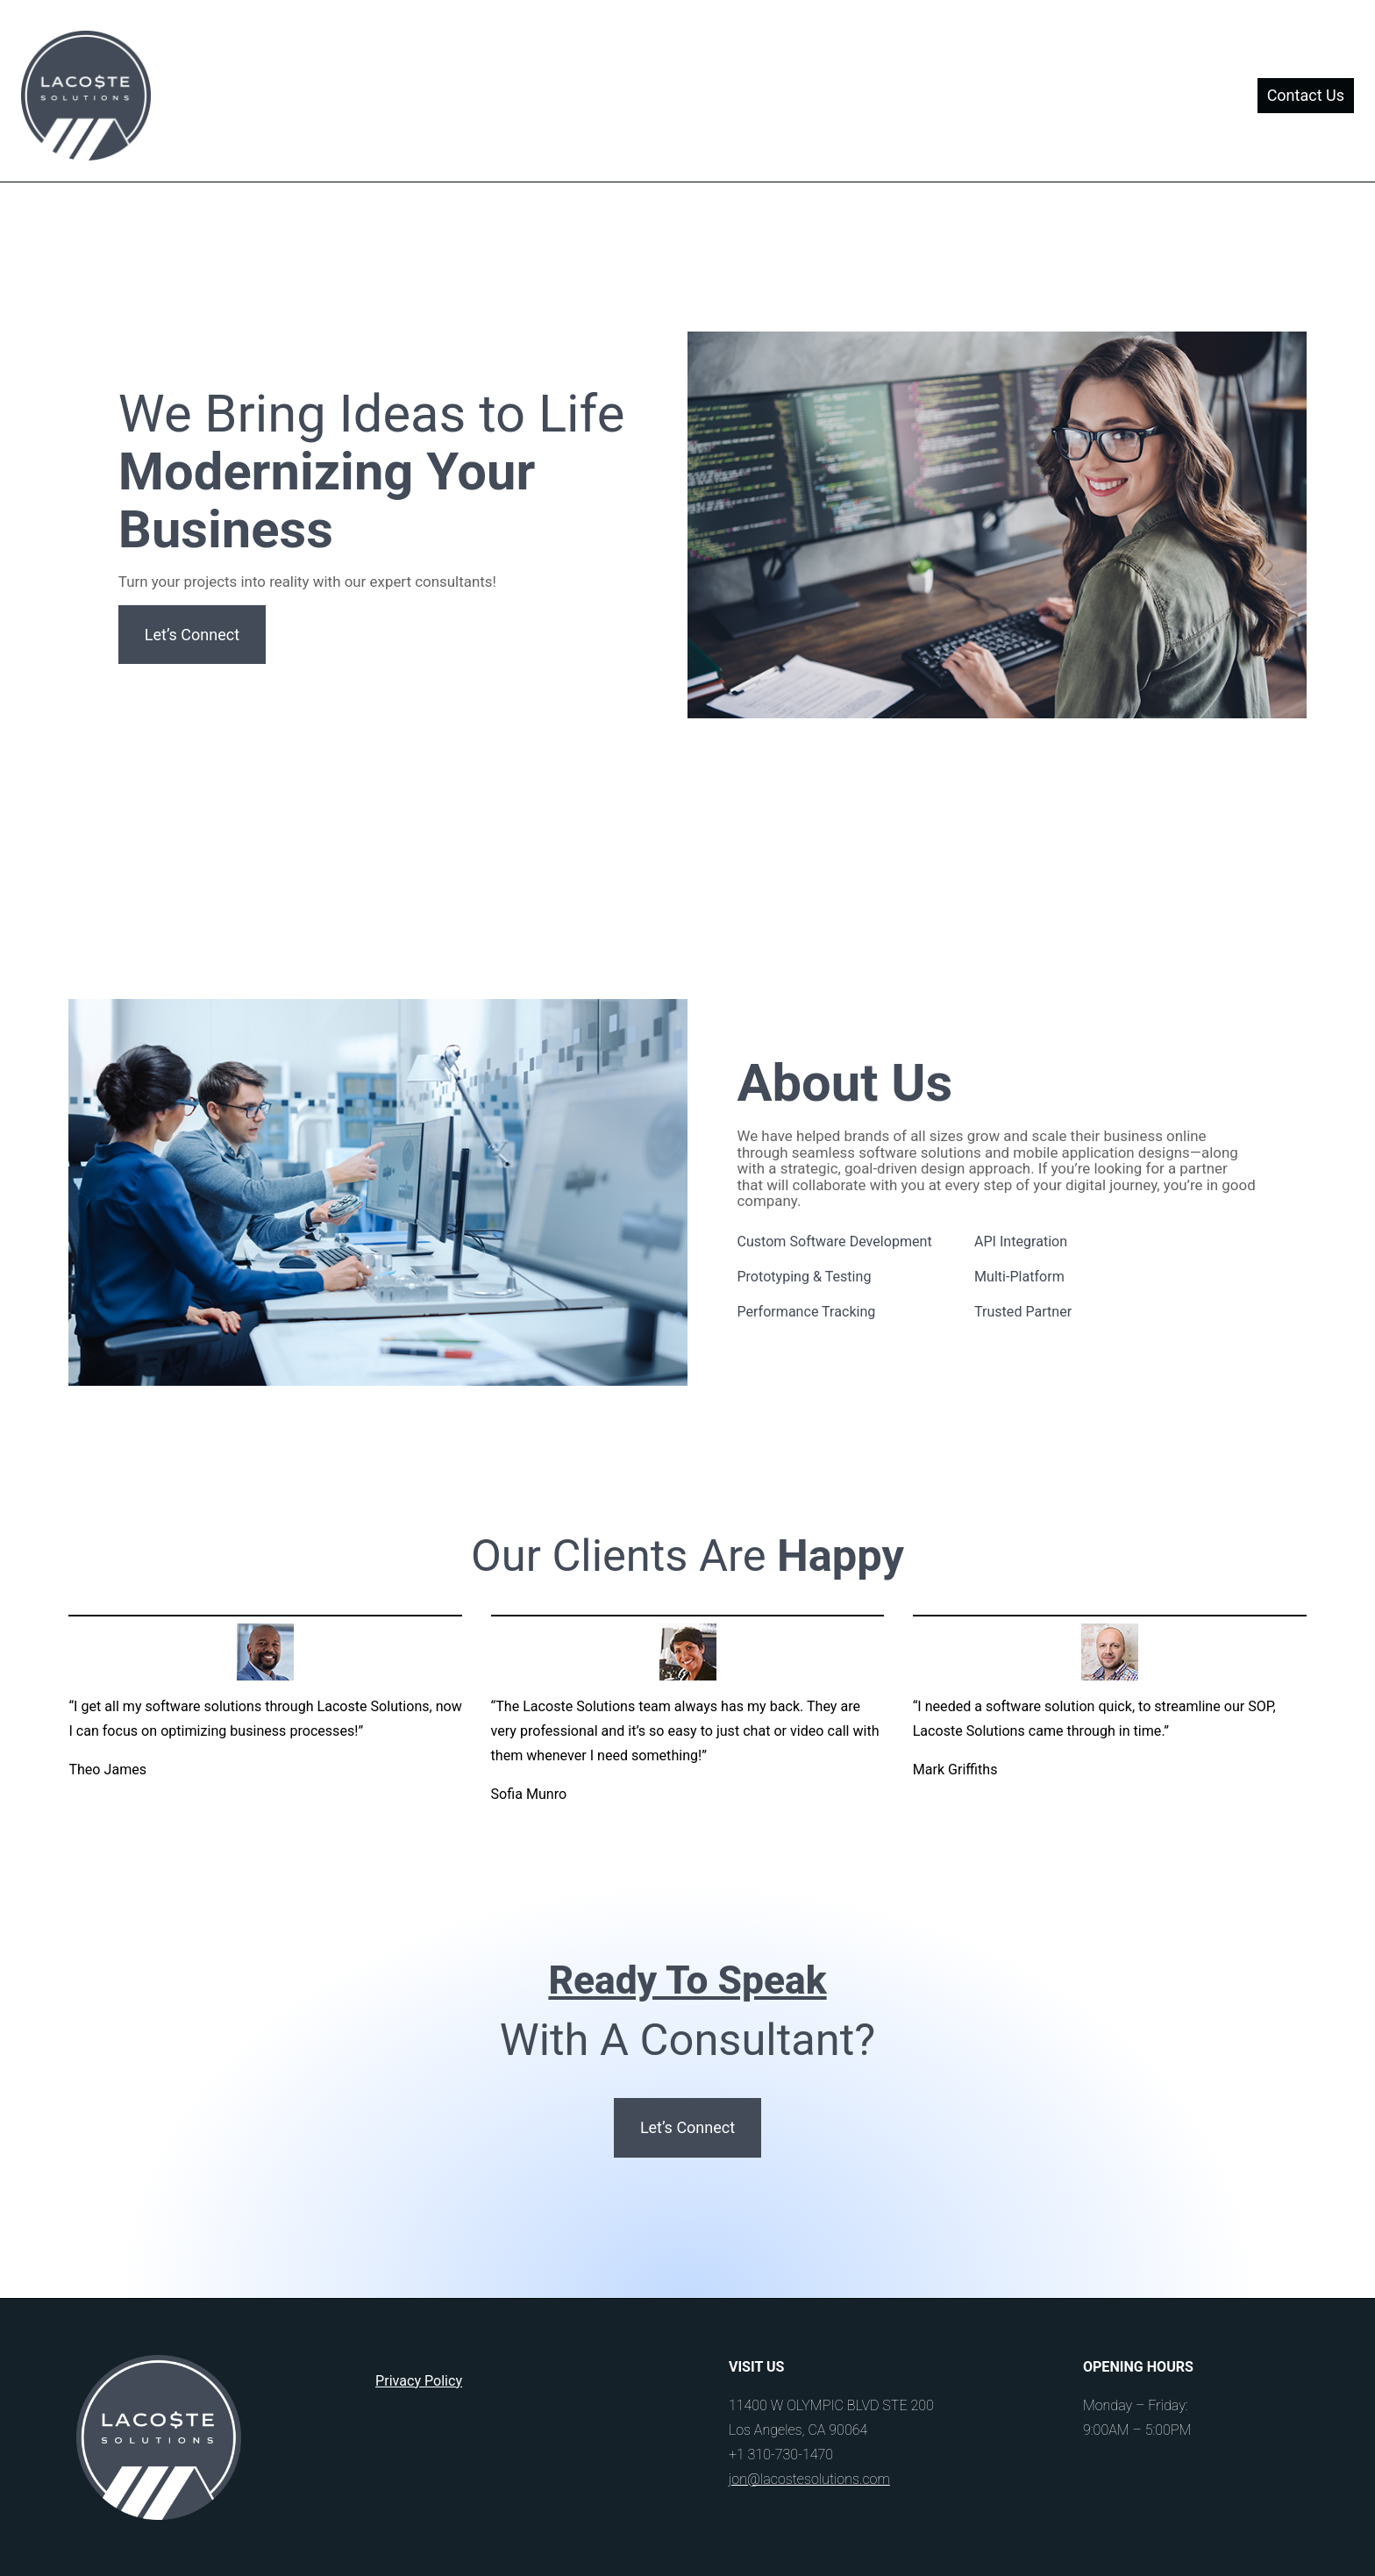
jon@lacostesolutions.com (809, 2479)
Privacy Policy (418, 2381)
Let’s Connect (192, 634)
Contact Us (1305, 95)
